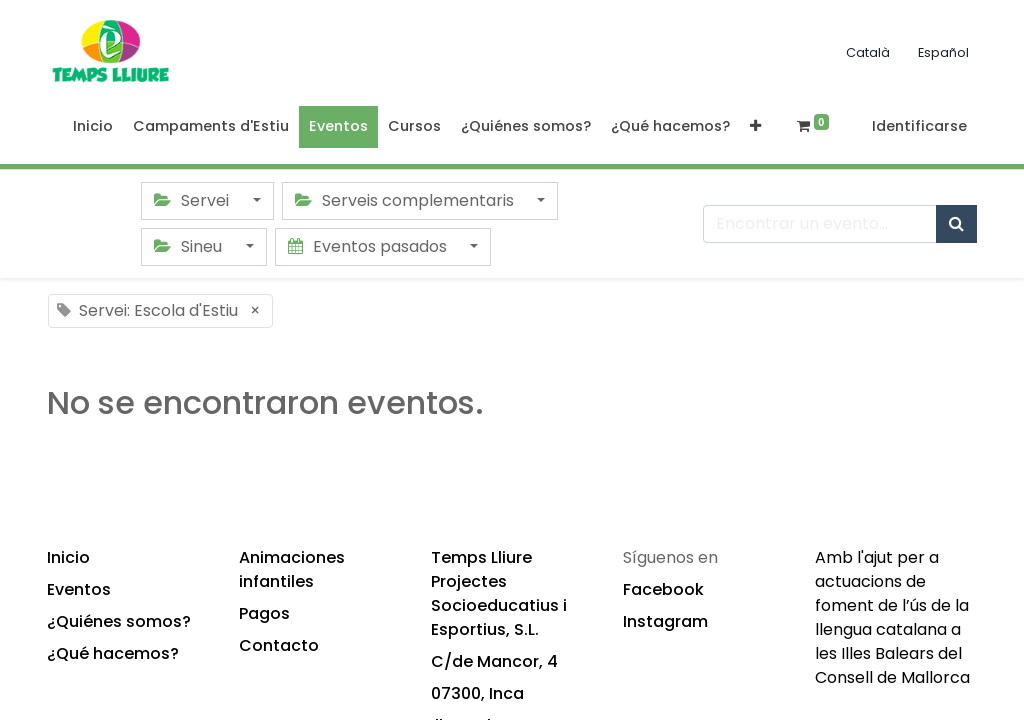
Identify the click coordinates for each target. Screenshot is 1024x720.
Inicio (68, 557)
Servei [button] (193, 200)
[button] (755, 127)
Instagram (665, 621)
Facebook (663, 589)
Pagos (264, 613)
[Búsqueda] (956, 224)
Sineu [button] (190, 246)
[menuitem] (93, 127)
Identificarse (919, 126)
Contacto (279, 645)
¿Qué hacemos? (113, 653)
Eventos (79, 589)
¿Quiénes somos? (119, 621)
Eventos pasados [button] (369, 246)
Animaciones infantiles (292, 569)
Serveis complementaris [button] (406, 200)
